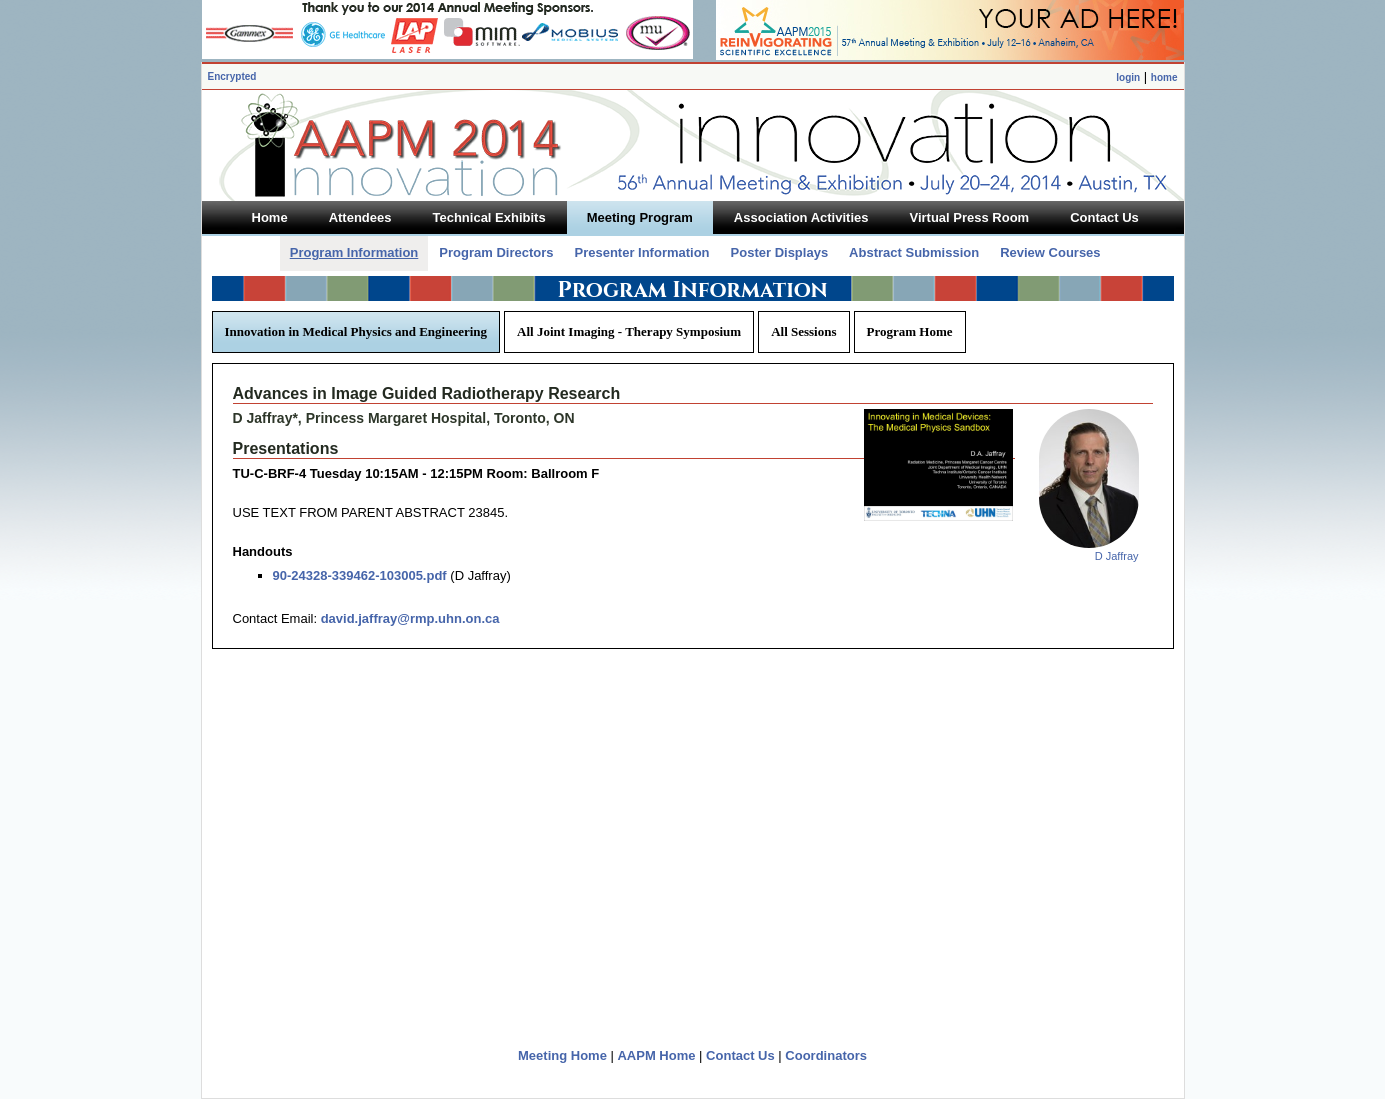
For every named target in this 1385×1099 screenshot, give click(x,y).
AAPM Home (656, 1055)
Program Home (910, 331)
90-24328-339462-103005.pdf (360, 575)
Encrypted (232, 76)
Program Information (354, 252)
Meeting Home (562, 1055)
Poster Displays (780, 252)
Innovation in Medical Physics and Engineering (356, 331)
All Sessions (803, 331)
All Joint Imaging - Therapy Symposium (629, 331)
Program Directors (496, 252)
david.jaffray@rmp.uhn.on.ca (410, 618)
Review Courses (1050, 252)
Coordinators (826, 1055)
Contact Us (740, 1055)
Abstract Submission (914, 252)
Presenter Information (641, 252)
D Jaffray (1117, 556)
